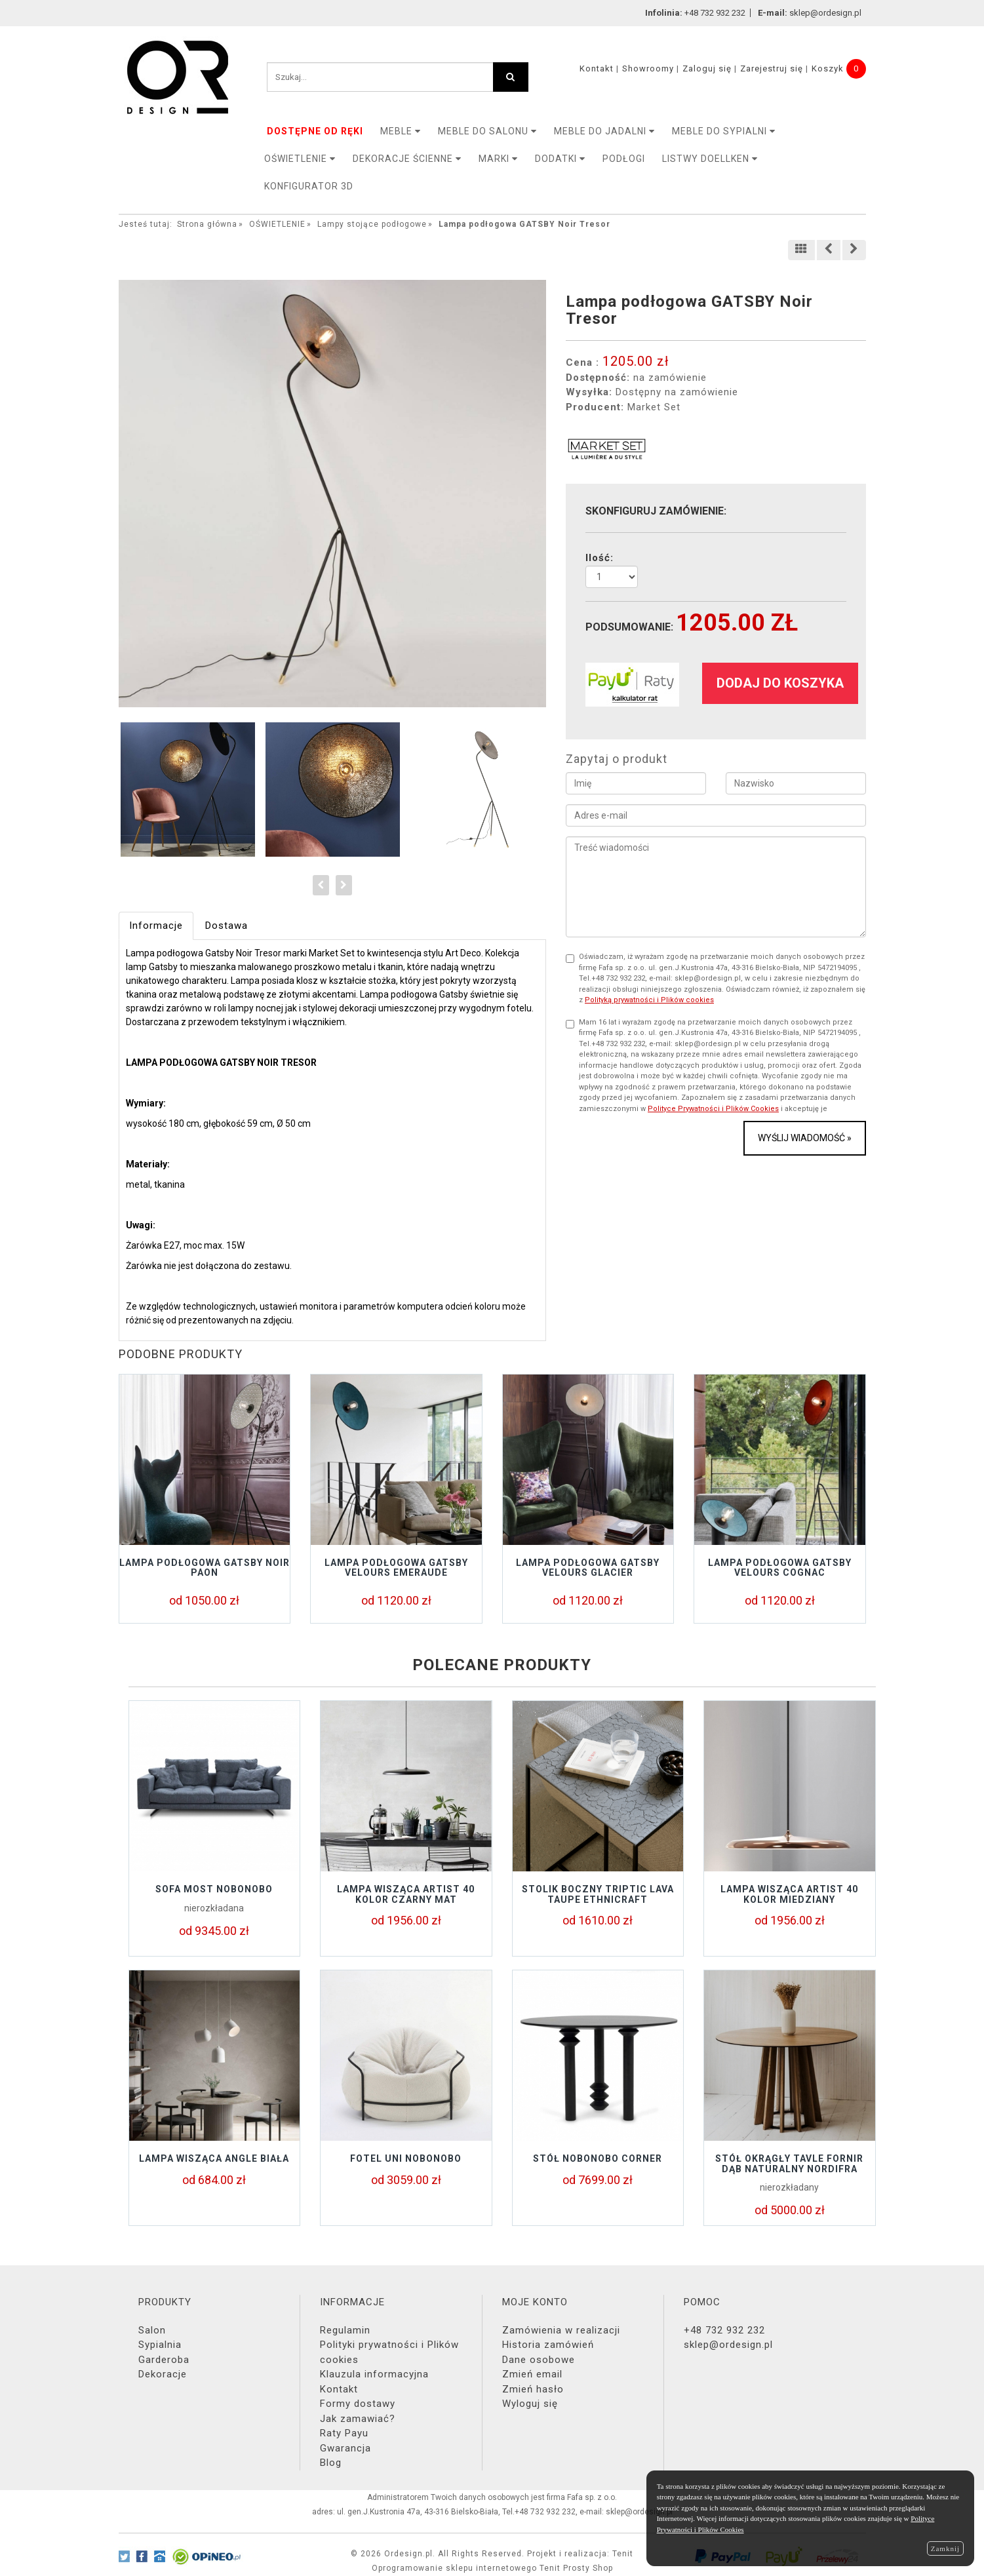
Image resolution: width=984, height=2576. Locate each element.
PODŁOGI (623, 158)
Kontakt (597, 68)
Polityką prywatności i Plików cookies (649, 1000)
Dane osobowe (538, 2360)
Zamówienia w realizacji (561, 2330)
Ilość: (599, 558)
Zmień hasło (533, 2389)
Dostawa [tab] (226, 925)
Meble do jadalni (604, 131)
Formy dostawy (357, 2404)
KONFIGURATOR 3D (308, 186)
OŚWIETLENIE (300, 158)
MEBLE (400, 131)
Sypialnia (160, 2345)
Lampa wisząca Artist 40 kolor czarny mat (406, 1894)
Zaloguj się (707, 68)
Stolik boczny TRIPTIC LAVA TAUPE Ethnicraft (598, 1894)
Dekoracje (162, 2374)
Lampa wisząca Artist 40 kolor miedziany (789, 1894)
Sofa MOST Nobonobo (214, 1889)
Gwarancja (345, 2448)
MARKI (498, 158)
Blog (331, 2463)
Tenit (622, 2553)
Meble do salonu (487, 131)
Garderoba (163, 2360)
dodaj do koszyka (780, 683)
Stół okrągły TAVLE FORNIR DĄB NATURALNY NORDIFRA (789, 2163)
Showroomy (648, 68)
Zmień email (532, 2374)
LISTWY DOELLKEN (710, 158)
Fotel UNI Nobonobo (406, 2158)
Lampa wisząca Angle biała (214, 2158)
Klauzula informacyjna (374, 2374)
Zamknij (945, 2548)
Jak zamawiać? (357, 2419)
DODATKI (560, 158)
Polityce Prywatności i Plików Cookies (713, 1108)
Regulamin (345, 2330)
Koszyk (828, 68)
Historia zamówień (548, 2345)
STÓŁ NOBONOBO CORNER (597, 2158)
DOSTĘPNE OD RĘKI (315, 131)
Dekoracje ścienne (407, 158)
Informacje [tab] (156, 925)
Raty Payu (344, 2433)
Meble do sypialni (724, 131)
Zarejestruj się (771, 68)
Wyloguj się (530, 2404)
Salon (152, 2330)
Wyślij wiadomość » (805, 1138)
